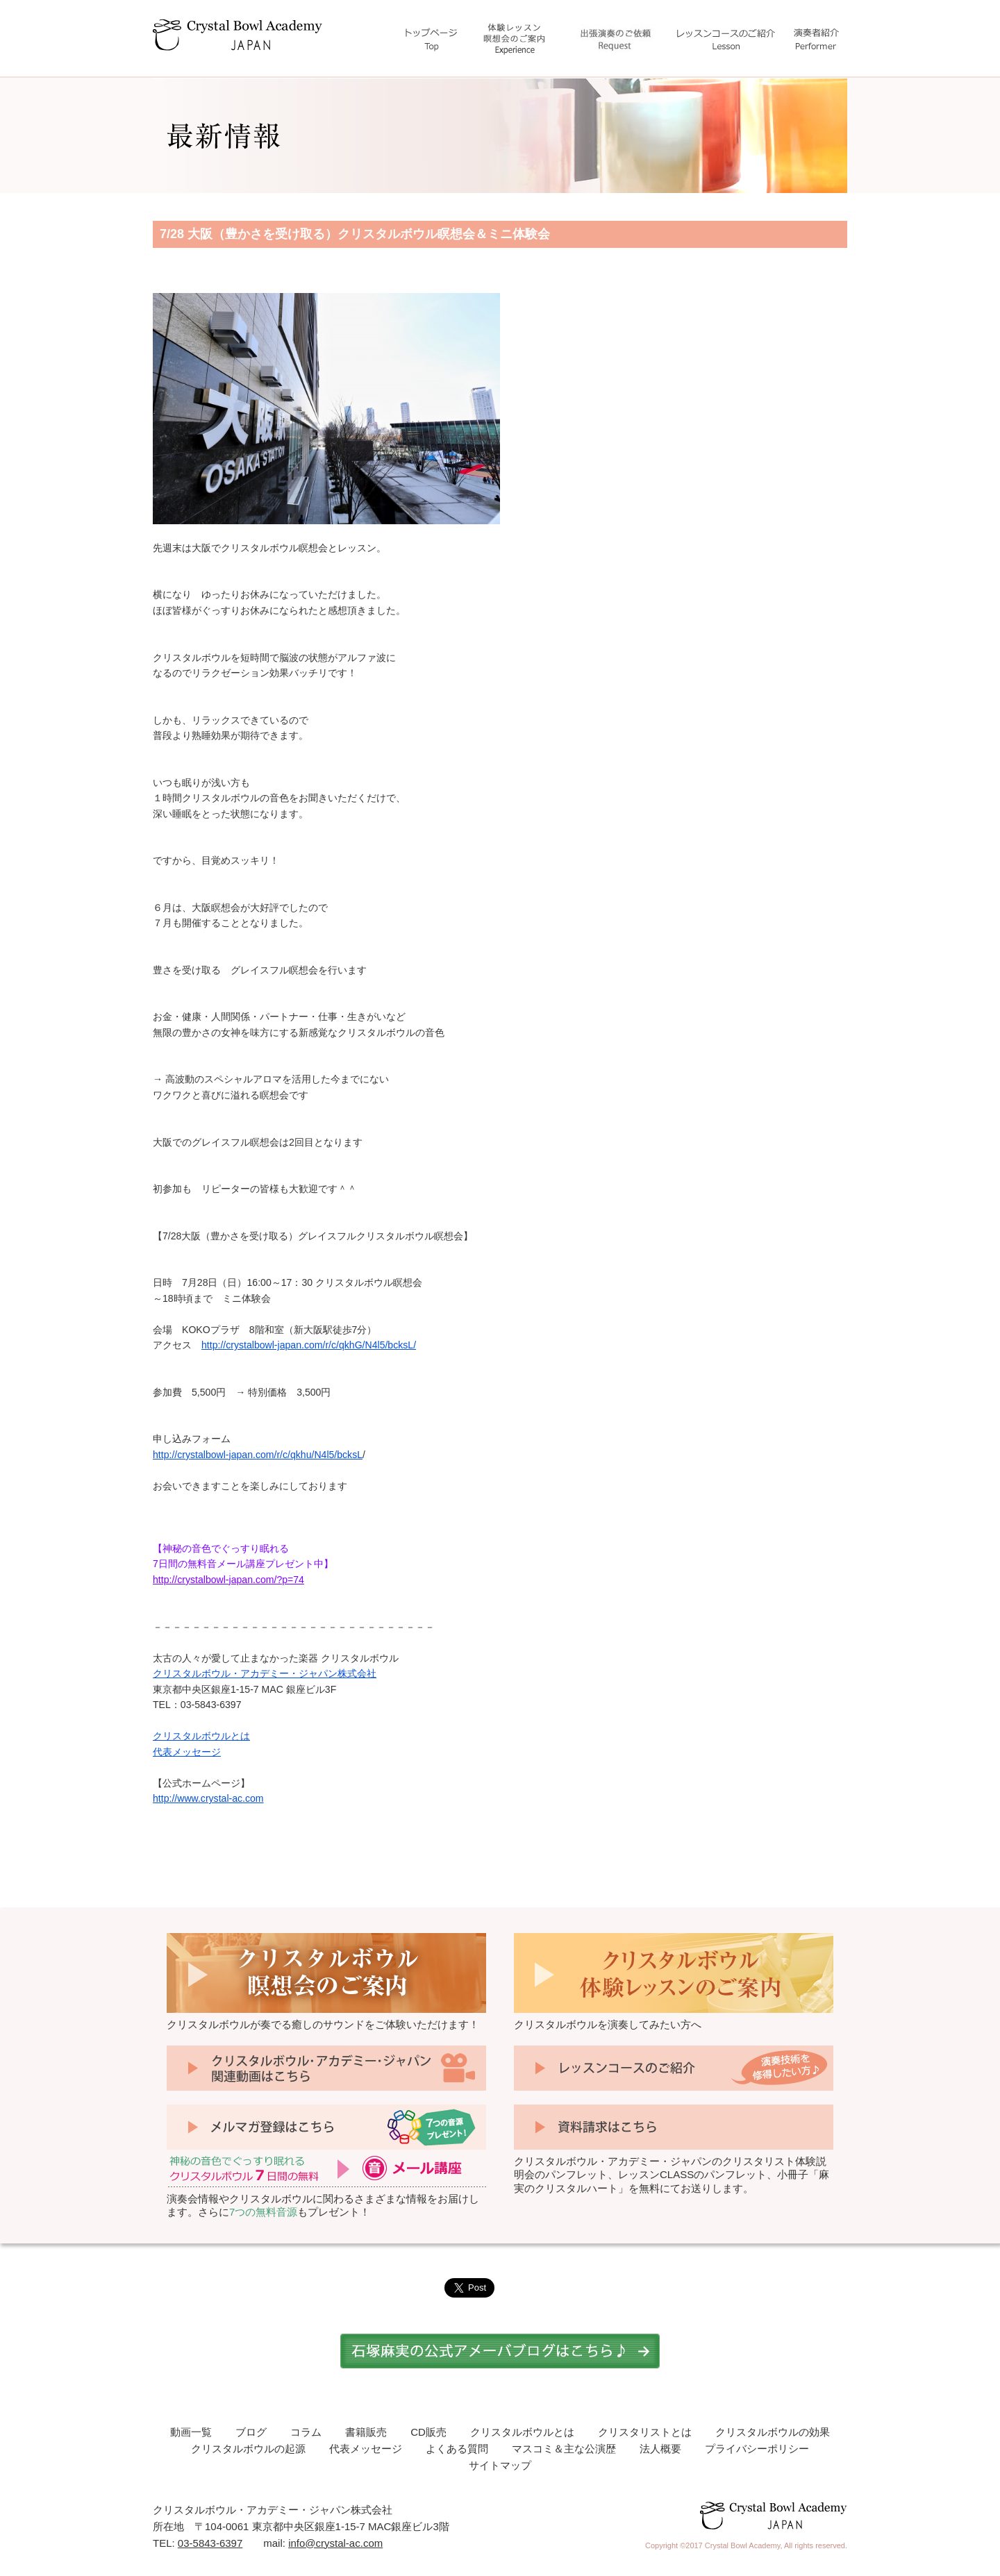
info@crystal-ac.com (335, 2543)
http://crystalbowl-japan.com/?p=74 (228, 1579)
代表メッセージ (187, 1751)
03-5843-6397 (210, 2543)
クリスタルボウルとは (201, 1735)
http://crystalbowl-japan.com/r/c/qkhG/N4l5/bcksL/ (308, 1344)
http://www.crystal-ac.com (208, 1798)
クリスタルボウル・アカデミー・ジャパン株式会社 (264, 1673)
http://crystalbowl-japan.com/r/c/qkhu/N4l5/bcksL (257, 1454)
